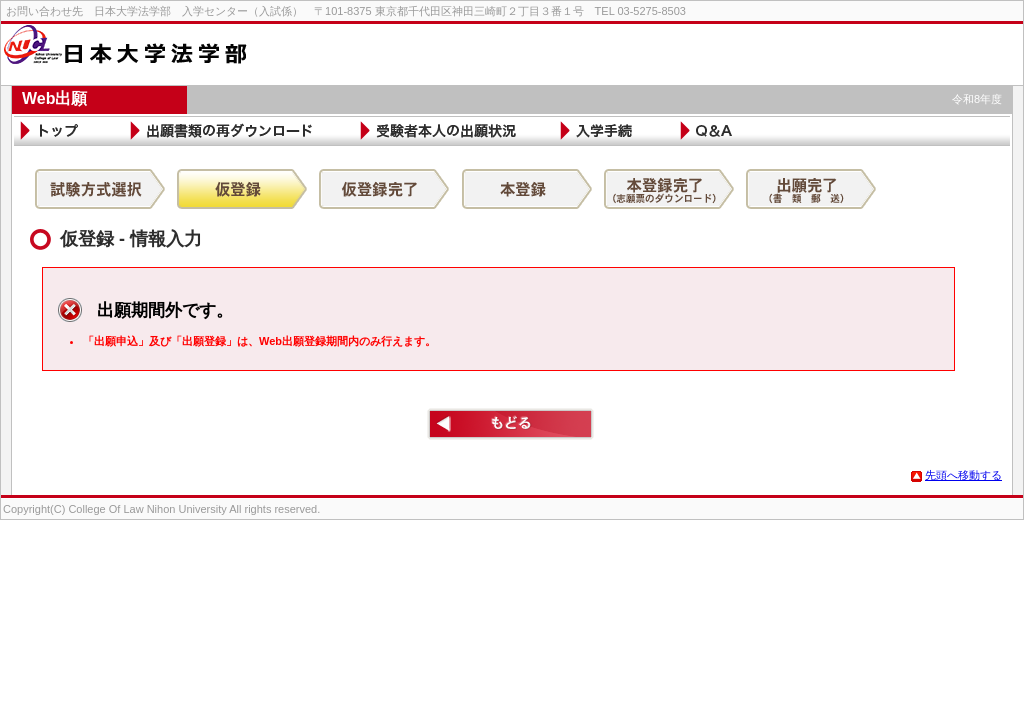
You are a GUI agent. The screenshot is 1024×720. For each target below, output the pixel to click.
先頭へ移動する (956, 475)
